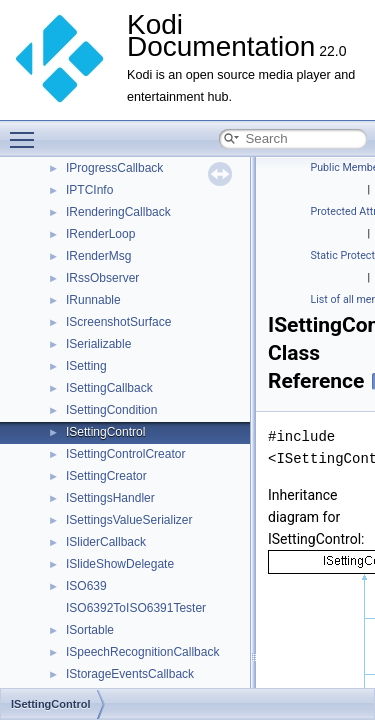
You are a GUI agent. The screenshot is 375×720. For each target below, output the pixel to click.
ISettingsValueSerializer (129, 520)
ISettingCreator (106, 476)
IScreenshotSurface (118, 322)
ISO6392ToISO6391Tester (136, 608)
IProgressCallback (114, 168)
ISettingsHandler (110, 498)
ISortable (90, 630)
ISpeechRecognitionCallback (142, 652)
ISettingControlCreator (125, 454)
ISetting (86, 366)
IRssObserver (102, 278)
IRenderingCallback (118, 212)
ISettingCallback (109, 388)
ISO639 (86, 586)
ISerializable (98, 344)
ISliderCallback (106, 542)
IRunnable (93, 300)
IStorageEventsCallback (130, 674)
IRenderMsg (98, 256)
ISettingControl (105, 432)
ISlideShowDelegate (120, 564)
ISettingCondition (111, 410)
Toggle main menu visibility (27, 131)
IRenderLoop (100, 234)
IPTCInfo (89, 190)
